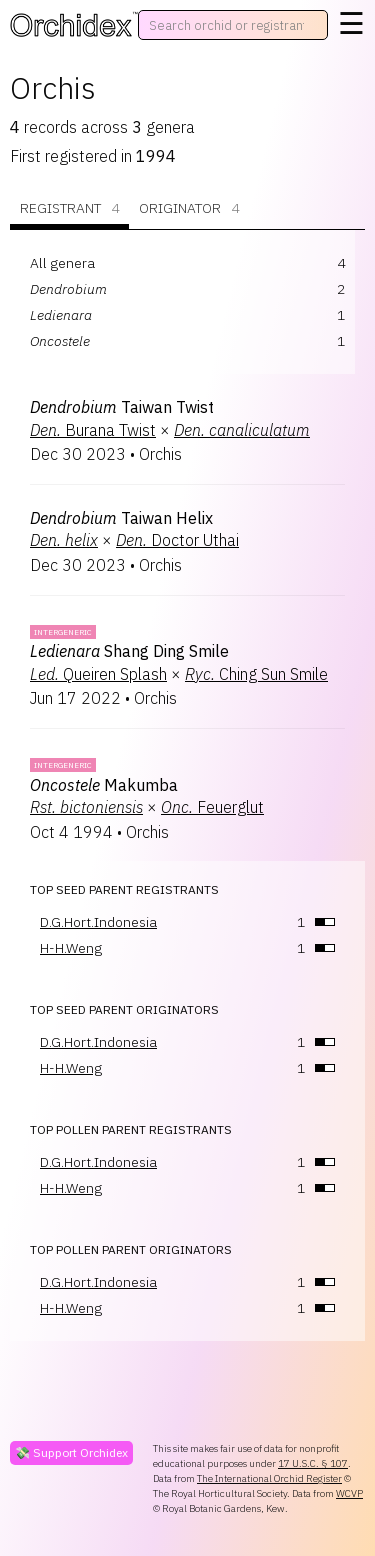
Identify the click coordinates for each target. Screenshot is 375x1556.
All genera (62, 263)
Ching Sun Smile (256, 674)
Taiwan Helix (121, 518)
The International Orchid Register (269, 1478)
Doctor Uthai (177, 540)
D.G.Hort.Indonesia (98, 922)
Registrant (69, 208)
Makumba (104, 785)
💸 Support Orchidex (71, 1452)
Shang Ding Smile (129, 651)
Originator (189, 208)
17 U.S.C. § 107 (313, 1463)
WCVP (349, 1493)
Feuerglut (212, 807)
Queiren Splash (98, 674)
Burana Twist (93, 430)
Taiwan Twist (122, 407)
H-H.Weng (71, 948)
